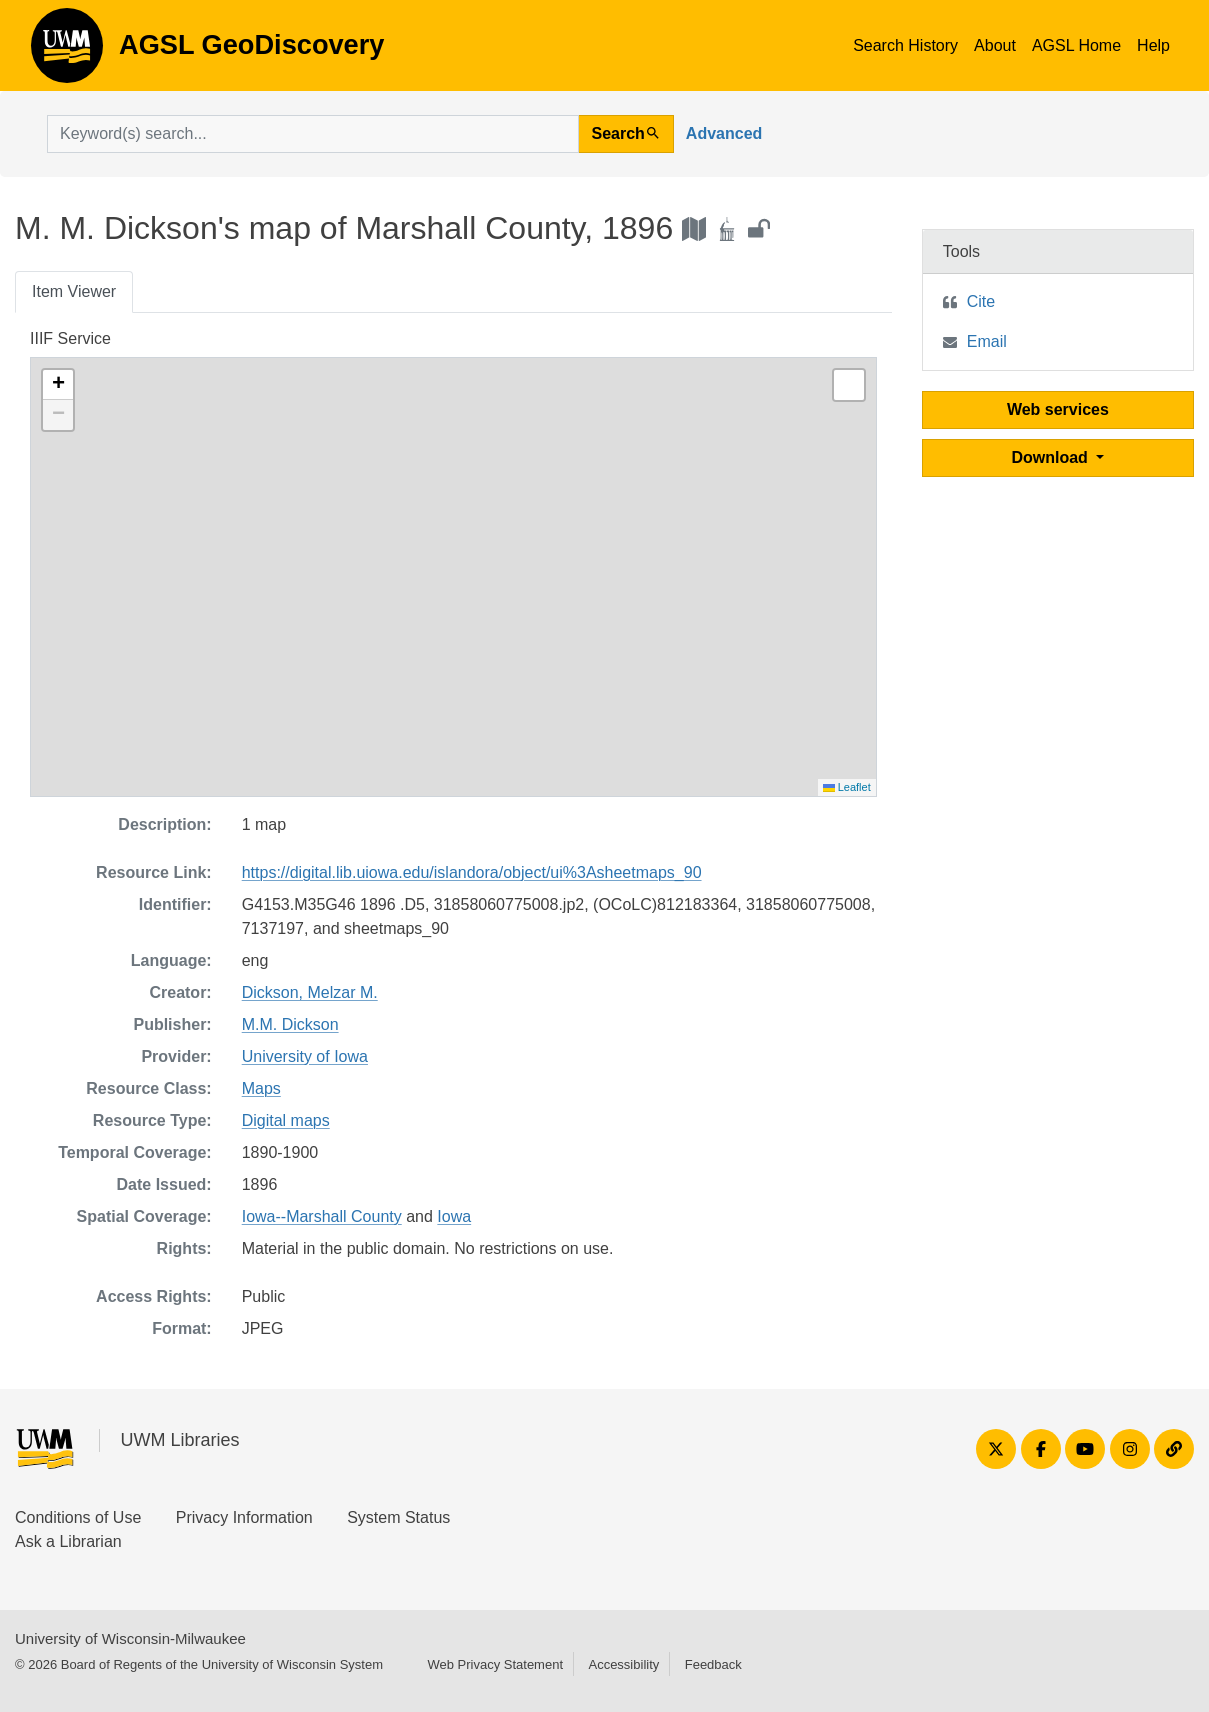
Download (1051, 457)
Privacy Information (244, 1517)
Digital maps (286, 1120)
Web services (1058, 409)
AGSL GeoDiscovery (67, 52)
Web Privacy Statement (495, 1664)
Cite (981, 301)
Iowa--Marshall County (322, 1216)
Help (1153, 45)
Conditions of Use (78, 1517)
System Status (398, 1517)
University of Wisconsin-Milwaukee (130, 1638)
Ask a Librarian (68, 1541)
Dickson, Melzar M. (310, 992)
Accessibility (623, 1664)
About (995, 45)
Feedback (713, 1664)
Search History (905, 45)
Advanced (724, 133)
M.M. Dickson (290, 1024)
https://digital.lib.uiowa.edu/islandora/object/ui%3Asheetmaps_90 (472, 872)
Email (987, 341)
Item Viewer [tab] (74, 291)
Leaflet (847, 787)
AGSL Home (1076, 45)
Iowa (454, 1216)
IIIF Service (70, 338)
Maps (261, 1088)
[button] (58, 385)
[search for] (313, 134)
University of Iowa (305, 1056)
